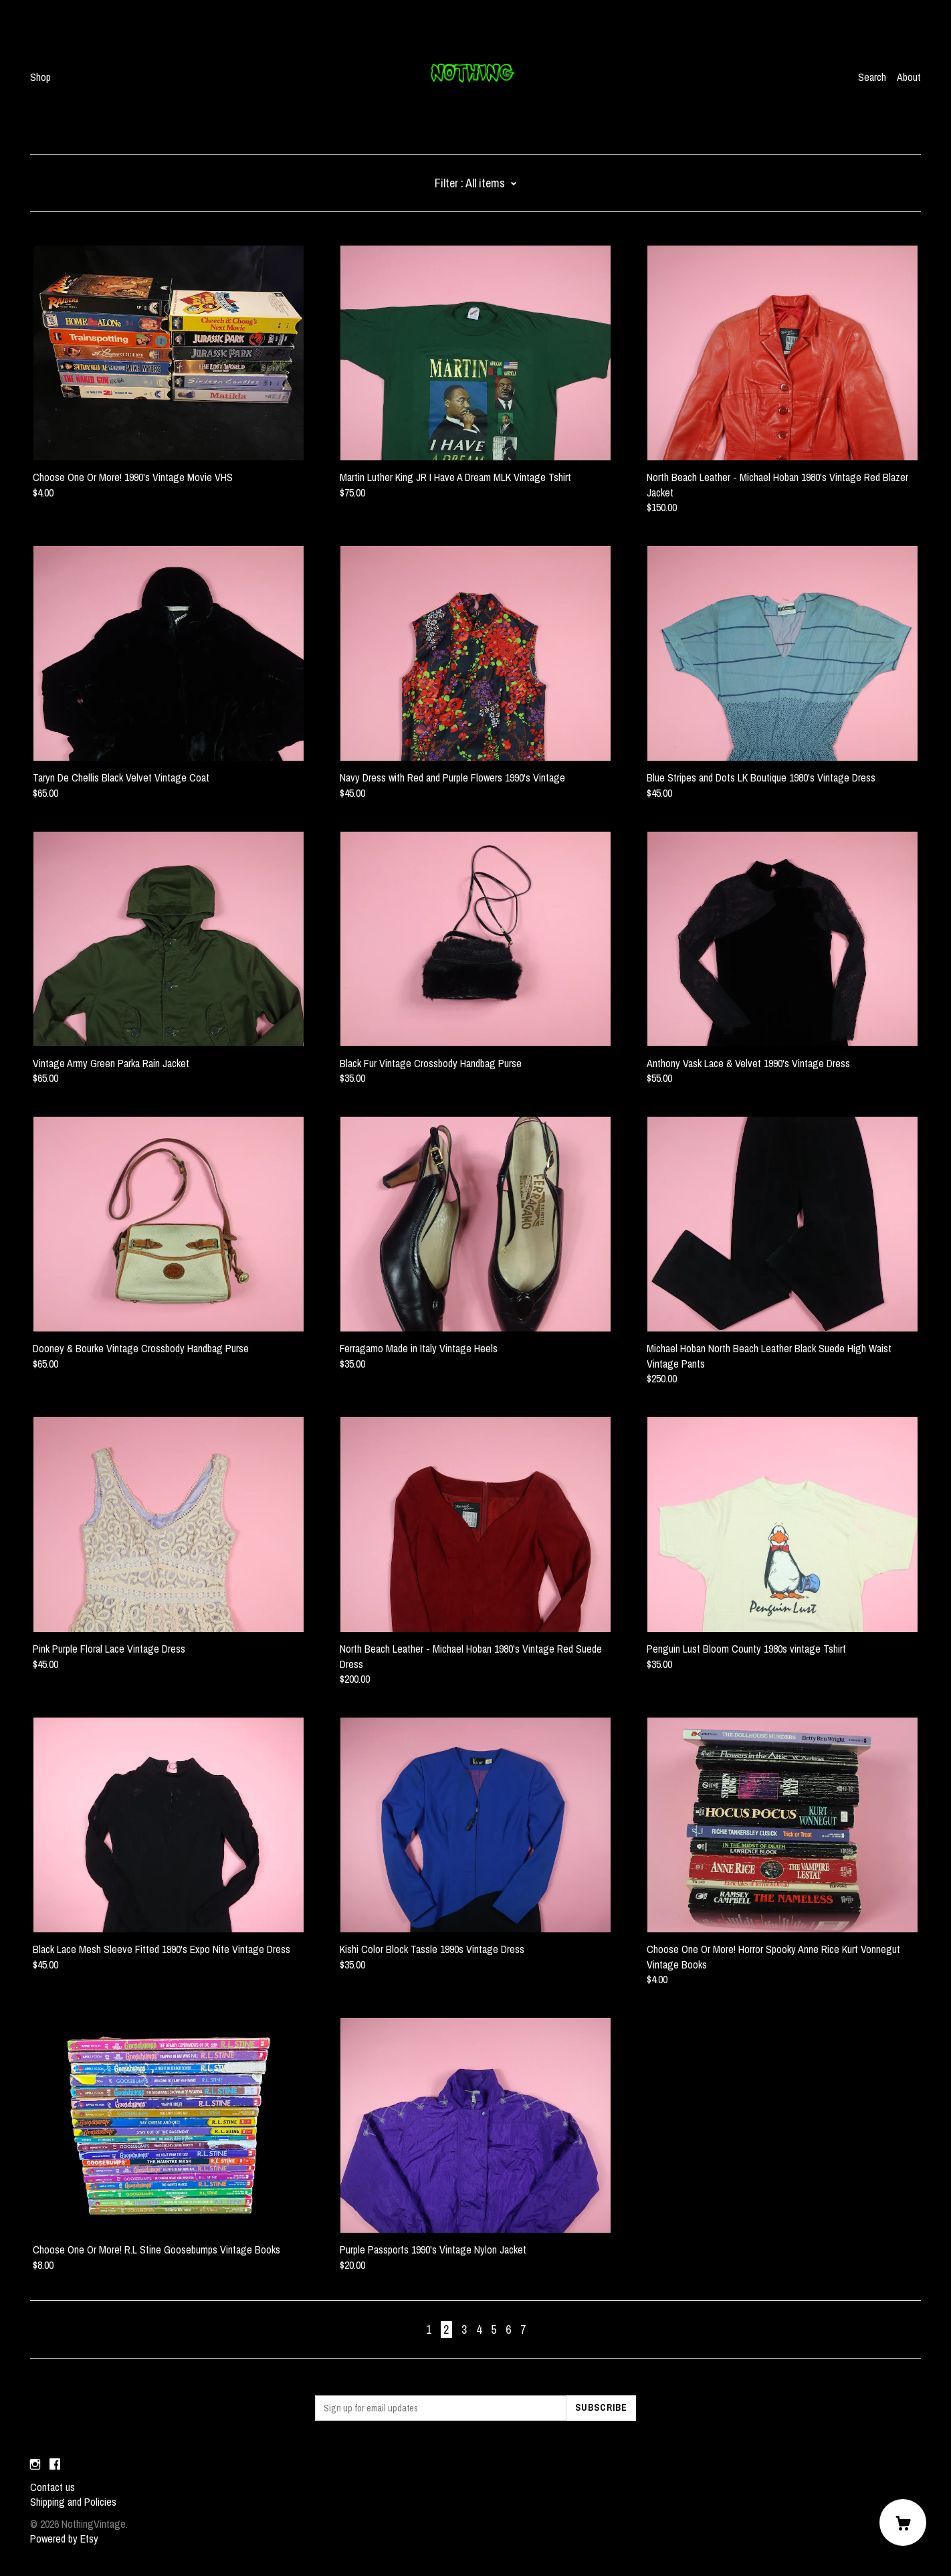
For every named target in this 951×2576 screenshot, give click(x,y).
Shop (40, 77)
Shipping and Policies (73, 2501)
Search (872, 77)
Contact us (52, 2487)
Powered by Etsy (64, 2538)
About (909, 77)
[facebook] (54, 2464)
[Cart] (902, 2522)
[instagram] (35, 2464)
